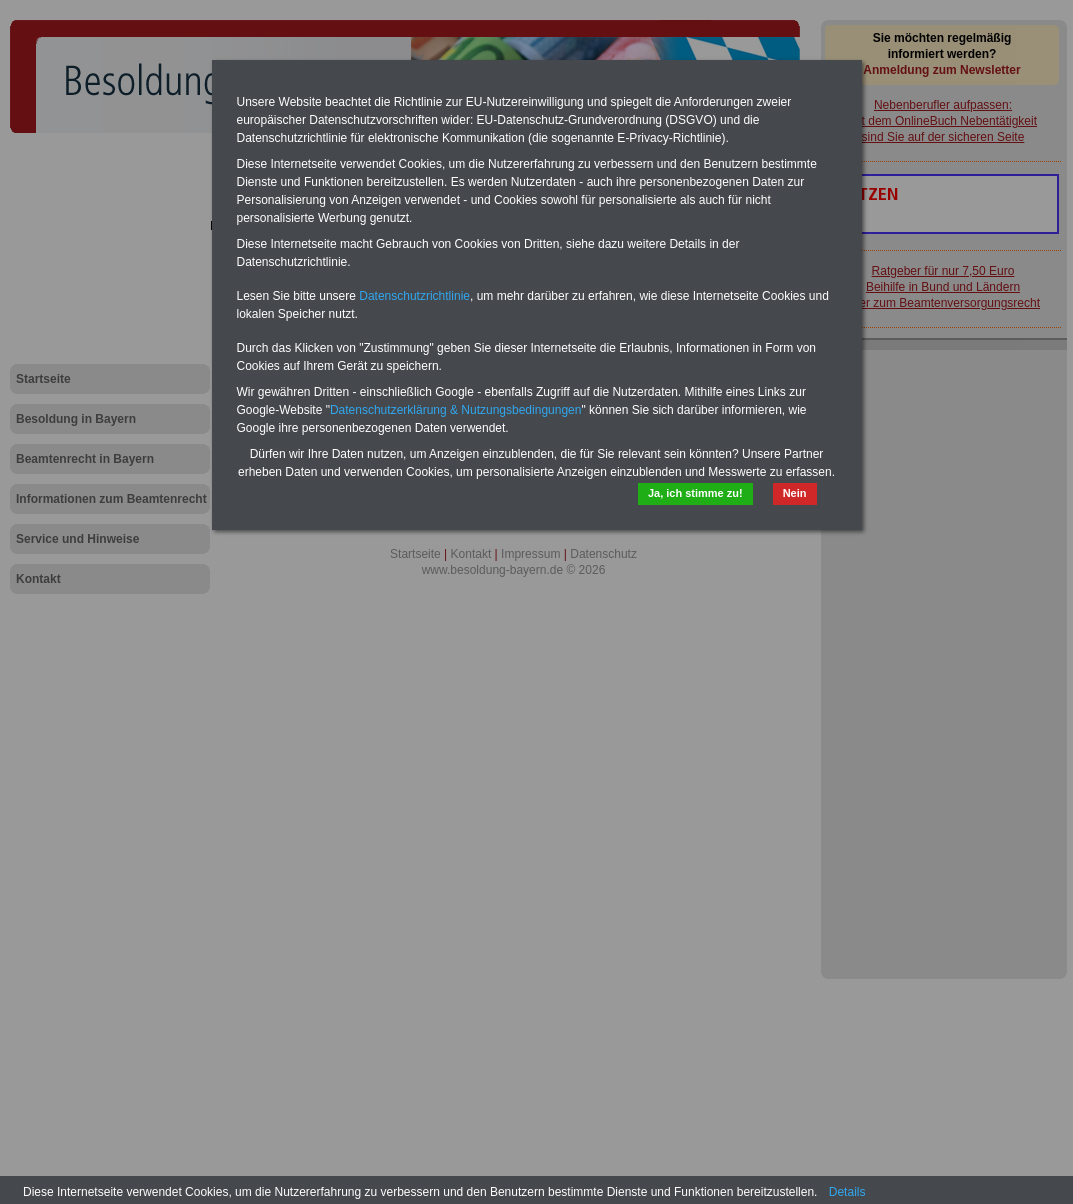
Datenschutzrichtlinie (414, 296)
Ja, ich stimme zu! (695, 493)
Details (847, 1192)
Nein (795, 493)
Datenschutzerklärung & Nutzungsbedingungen (456, 410)
